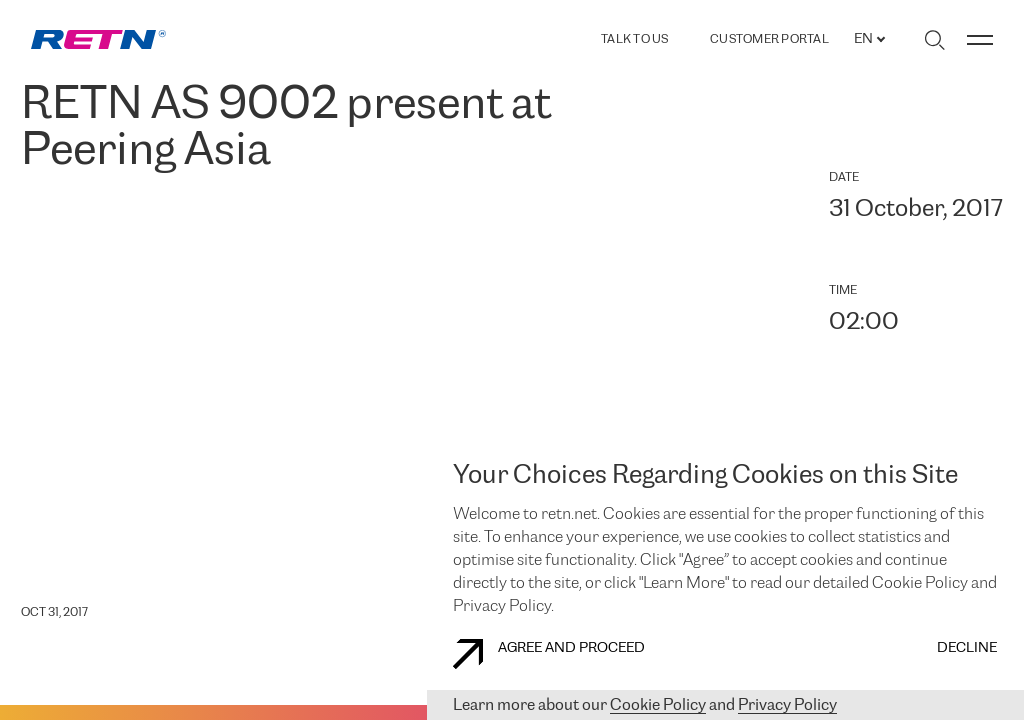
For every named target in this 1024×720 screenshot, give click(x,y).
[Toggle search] (934, 40)
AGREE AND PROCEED (549, 654)
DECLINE (967, 648)
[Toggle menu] (980, 40)
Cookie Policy (658, 705)
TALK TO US (635, 39)
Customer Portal (769, 40)
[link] (98, 39)
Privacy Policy (787, 705)
